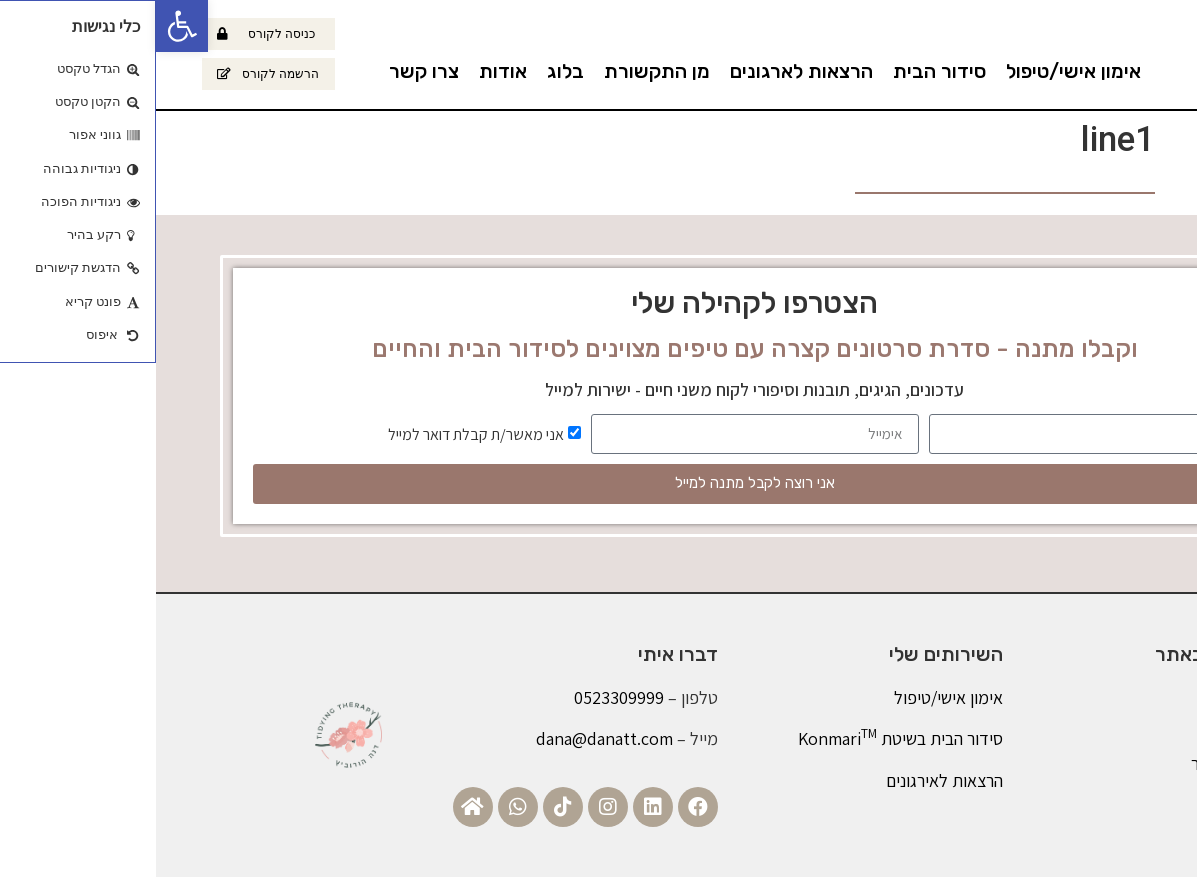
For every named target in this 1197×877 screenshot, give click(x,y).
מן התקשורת (501, 71)
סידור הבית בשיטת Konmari (744, 738)
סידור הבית (783, 71)
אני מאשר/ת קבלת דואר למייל (320, 433)
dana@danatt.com (448, 738)
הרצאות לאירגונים (788, 780)
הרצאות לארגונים (645, 71)
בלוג (409, 71)
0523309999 (463, 697)
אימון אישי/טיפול (917, 71)
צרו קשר (268, 71)
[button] (26, 26)
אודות (347, 71)
